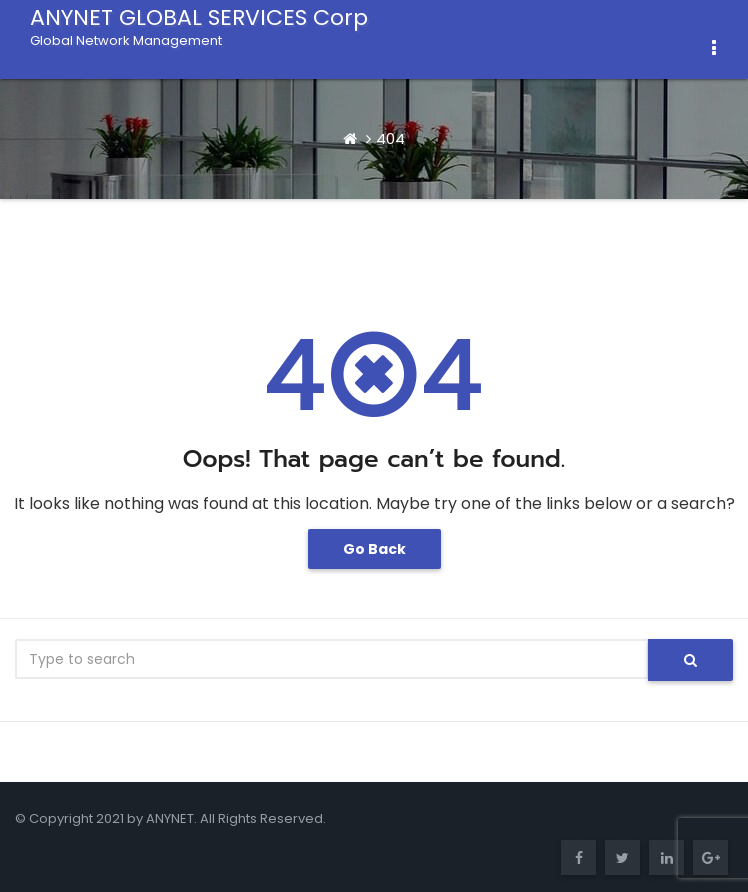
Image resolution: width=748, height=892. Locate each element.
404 (390, 138)
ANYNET (170, 818)
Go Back (374, 549)
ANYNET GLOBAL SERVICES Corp (199, 25)
